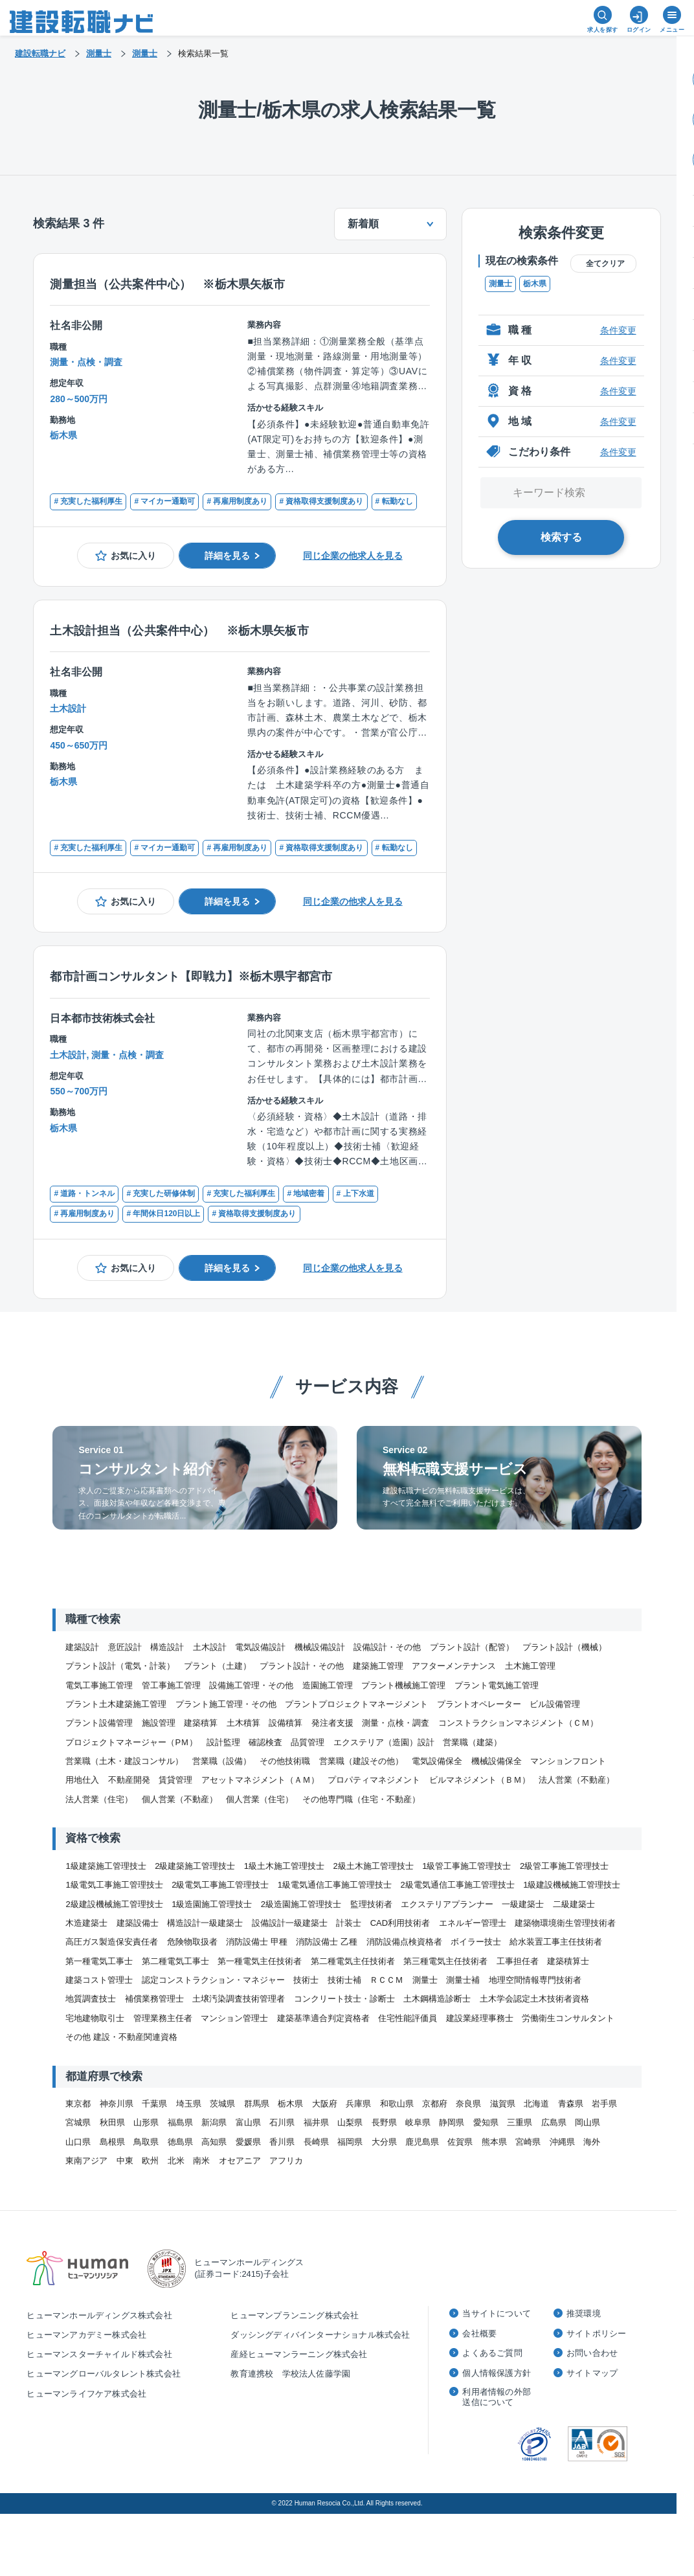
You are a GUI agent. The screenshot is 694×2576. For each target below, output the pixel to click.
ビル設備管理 (555, 1704)
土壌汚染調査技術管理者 (238, 1999)
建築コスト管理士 (99, 1980)
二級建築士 (574, 1904)
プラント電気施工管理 (496, 1685)
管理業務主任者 (162, 2018)
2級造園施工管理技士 (301, 1904)
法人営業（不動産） (576, 1780)
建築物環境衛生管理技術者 (565, 1923)
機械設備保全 (496, 1761)
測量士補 (463, 1980)
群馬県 (256, 2103)
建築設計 (82, 1647)
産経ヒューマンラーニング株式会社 (298, 2354)
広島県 (553, 2122)
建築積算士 (568, 1961)
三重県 (519, 2122)
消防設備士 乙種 (326, 1942)
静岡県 (451, 2122)
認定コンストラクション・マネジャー (213, 1980)
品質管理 (307, 1742)
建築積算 (201, 1723)
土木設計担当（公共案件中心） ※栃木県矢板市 (179, 630)
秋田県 (112, 2122)
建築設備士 (138, 1923)
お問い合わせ (592, 2353)
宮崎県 (528, 2142)
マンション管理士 (234, 2018)
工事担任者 (518, 1961)
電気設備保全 (437, 1761)
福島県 (180, 2122)
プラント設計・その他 (302, 1666)
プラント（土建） (217, 1666)
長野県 (384, 2122)
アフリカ (286, 2160)
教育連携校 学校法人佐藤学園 (290, 2373)
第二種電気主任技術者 (353, 1961)
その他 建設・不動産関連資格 (121, 2037)
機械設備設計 (320, 1647)
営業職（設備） (221, 1761)
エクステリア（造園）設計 (383, 1742)
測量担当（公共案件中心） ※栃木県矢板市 (167, 284)
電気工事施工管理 (99, 1685)
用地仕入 (82, 1780)
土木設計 (210, 1647)
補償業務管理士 (154, 1999)
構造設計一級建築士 (205, 1923)
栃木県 (534, 283)
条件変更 (618, 330)
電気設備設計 (260, 1647)
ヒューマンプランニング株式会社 (294, 2315)
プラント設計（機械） (564, 1647)
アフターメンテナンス (454, 1666)
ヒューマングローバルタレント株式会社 (104, 2373)
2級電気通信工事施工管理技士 (458, 1885)
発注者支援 (332, 1723)
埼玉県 (188, 2103)
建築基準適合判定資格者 (323, 2018)
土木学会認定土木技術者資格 (534, 1999)
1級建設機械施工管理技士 (571, 1885)
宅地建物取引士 (94, 2018)
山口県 (78, 2142)
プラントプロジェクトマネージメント (356, 1704)
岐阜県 (418, 2122)
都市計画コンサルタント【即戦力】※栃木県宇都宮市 (191, 976)
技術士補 (344, 1980)
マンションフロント (568, 1761)
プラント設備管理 (99, 1723)
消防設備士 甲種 (256, 1942)
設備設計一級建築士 (290, 1923)
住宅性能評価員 (407, 2018)
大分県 (384, 2142)
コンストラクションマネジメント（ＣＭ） (518, 1723)
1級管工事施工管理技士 (466, 1866)
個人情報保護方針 (496, 2373)
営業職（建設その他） (361, 1761)
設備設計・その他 (387, 1647)
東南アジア (86, 2160)
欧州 (150, 2160)
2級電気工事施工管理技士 (220, 1885)
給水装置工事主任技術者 (555, 1942)
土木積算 (243, 1723)
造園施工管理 (327, 1685)
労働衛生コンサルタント (568, 2018)
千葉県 (154, 2103)
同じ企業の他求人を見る (353, 555)
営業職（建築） (472, 1742)
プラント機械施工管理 (403, 1685)
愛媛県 (248, 2142)
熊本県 (494, 2142)
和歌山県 (397, 2103)
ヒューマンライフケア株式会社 (86, 2394)
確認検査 (265, 1742)
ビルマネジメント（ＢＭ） (479, 1780)
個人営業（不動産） (180, 1799)
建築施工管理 (378, 1666)
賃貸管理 (175, 1780)
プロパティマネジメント (374, 1780)
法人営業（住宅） (99, 1799)
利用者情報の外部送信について (496, 2397)
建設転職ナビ (40, 53)
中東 (125, 2160)
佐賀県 (460, 2142)
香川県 (282, 2142)
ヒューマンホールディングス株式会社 (99, 2315)
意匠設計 (125, 1647)
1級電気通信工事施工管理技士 (335, 1885)
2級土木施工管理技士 (373, 1866)
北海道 (536, 2103)
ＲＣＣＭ (386, 1980)
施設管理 (158, 1723)
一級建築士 (523, 1904)
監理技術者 (371, 1904)
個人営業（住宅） (259, 1799)
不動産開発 (129, 1780)
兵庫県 (358, 2103)
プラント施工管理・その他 (225, 1704)
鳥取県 (146, 2142)
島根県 (112, 2142)
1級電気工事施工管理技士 (113, 1885)
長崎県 (316, 2142)
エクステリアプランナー (447, 1904)
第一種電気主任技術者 (260, 1961)
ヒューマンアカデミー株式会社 (86, 2335)
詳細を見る (227, 555)
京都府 (434, 2103)
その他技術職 (285, 1761)
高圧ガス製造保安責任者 (111, 1942)
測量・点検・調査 (395, 1723)
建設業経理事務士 (479, 2018)
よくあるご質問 (492, 2353)
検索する (561, 537)
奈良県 (468, 2103)
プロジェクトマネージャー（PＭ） (131, 1742)
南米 (201, 2160)
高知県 (214, 2142)
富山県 (248, 2122)
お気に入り (133, 555)
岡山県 (587, 2122)
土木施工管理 (530, 1666)
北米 (176, 2160)
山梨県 (350, 2122)
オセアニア (240, 2160)
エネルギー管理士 (472, 1923)
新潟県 (214, 2122)
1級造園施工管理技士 (212, 1904)
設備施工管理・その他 (251, 1685)
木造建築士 (86, 1923)
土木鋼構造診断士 (437, 1999)
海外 (591, 2142)
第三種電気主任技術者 (445, 1961)
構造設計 (167, 1647)
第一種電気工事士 (99, 1961)
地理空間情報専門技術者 (535, 1980)
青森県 (570, 2103)
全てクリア (605, 263)
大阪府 (324, 2103)
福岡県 (350, 2142)
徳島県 (180, 2142)
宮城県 (78, 2122)
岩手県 (604, 2103)
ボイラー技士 (476, 1942)
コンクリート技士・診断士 (344, 1999)
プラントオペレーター (479, 1704)
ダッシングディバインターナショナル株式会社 (320, 2335)
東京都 (78, 2103)
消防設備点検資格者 (404, 1942)
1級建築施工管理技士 (105, 1866)
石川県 (282, 2122)
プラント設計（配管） (472, 1647)
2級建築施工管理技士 (195, 1866)
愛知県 (485, 2122)
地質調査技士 (90, 1999)
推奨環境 (583, 2313)
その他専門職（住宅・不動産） (361, 1799)
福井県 (316, 2122)
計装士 (348, 1923)
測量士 (500, 283)
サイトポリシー (596, 2333)
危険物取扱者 (192, 1942)
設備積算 (285, 1723)
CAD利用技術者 (400, 1923)
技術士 (306, 1980)
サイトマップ (592, 2373)
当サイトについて (496, 2313)
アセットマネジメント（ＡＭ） (260, 1780)
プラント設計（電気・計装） (120, 1666)
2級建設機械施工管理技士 (113, 1904)
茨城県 (222, 2103)
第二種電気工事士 (175, 1961)
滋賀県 (502, 2103)
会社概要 (479, 2333)
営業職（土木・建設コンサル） (124, 1761)
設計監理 (223, 1742)
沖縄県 (562, 2142)
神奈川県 (116, 2103)
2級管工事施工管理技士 (564, 1866)
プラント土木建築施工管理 (115, 1704)
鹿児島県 (422, 2142)
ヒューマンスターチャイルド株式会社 (99, 2354)
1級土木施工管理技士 (284, 1866)
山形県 (146, 2122)
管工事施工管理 (171, 1685)
